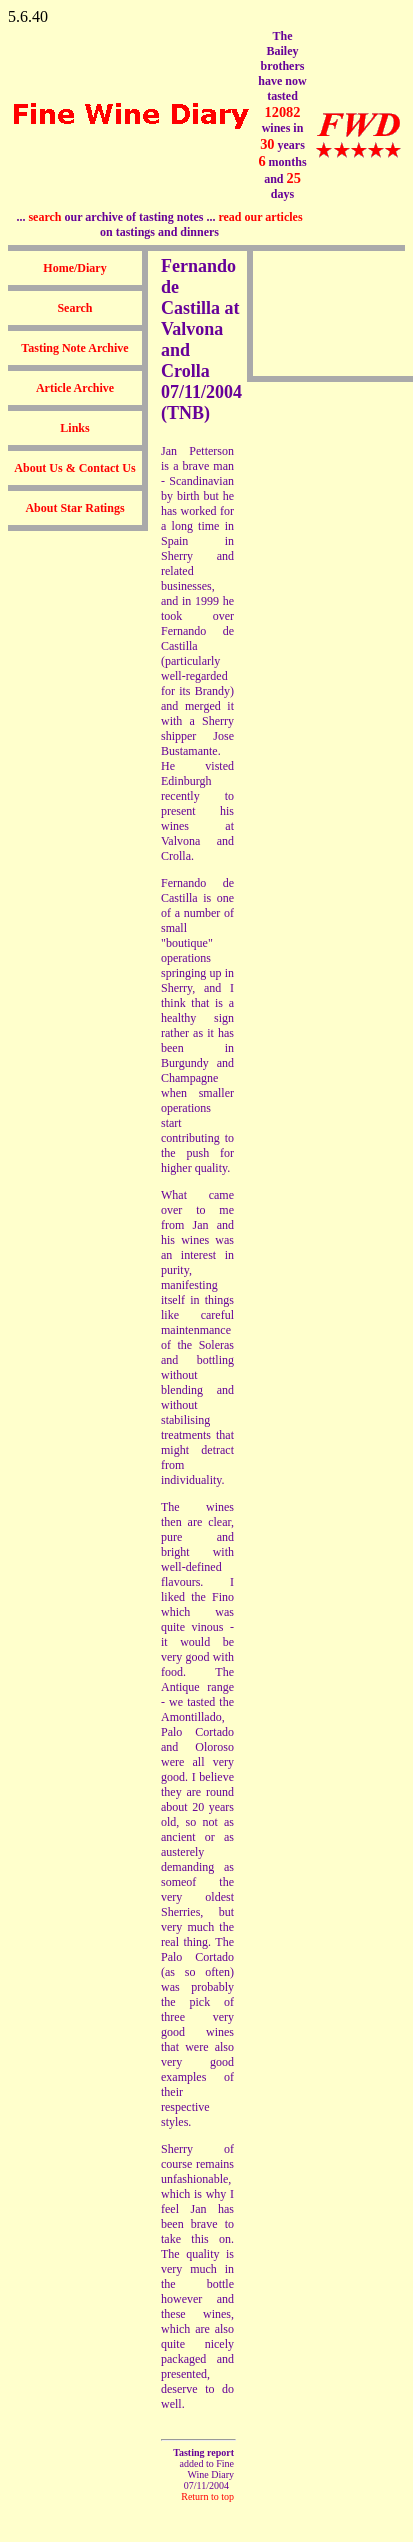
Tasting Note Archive (74, 348)
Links (74, 428)
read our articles (260, 217)
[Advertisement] (316, 313)
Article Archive (75, 388)
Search (74, 308)
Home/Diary (74, 268)
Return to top (207, 2496)
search (44, 217)
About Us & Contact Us (74, 468)
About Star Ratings (74, 508)
